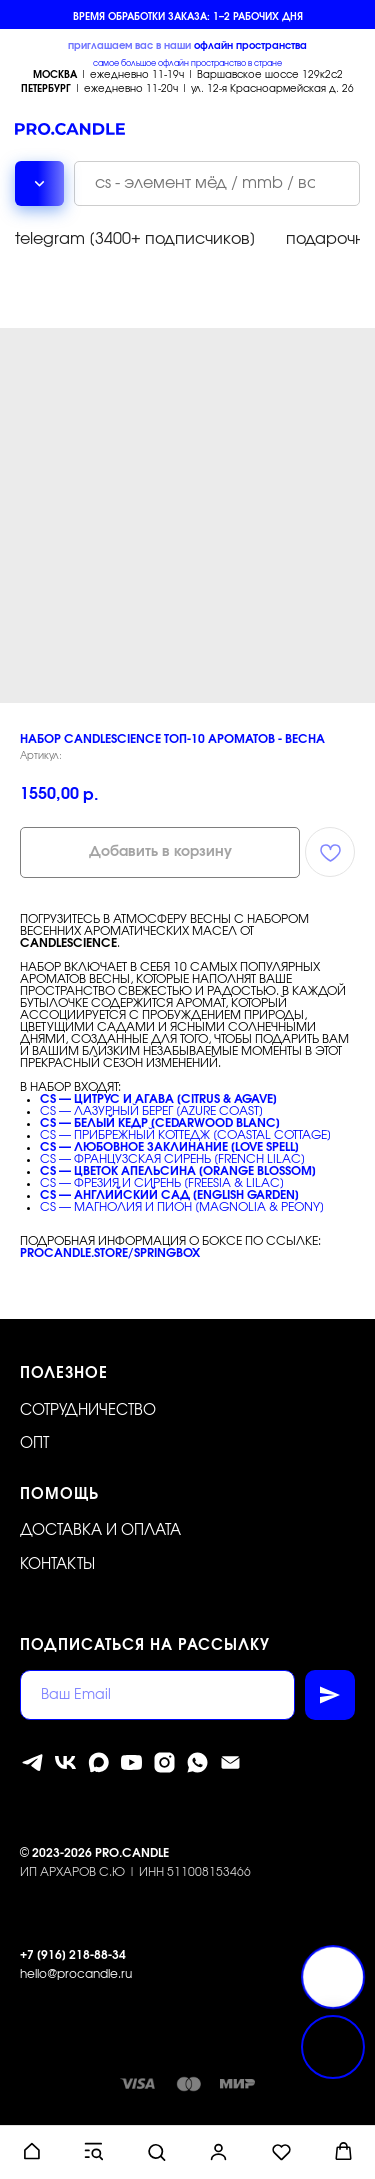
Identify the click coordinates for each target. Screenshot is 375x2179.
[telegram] (32, 1762)
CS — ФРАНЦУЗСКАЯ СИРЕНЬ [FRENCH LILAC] (172, 1159)
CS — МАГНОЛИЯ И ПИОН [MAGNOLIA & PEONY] (182, 1207)
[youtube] (131, 1762)
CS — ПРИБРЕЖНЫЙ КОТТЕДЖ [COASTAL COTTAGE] (185, 1135)
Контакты (57, 1564)
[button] (31, 2151)
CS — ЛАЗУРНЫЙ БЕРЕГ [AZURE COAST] (151, 1111)
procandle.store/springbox (110, 1253)
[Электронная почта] (230, 1762)
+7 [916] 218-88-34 (73, 1955)
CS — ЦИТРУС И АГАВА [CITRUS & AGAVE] (158, 1099)
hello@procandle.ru (76, 1974)
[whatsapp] (197, 1762)
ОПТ (34, 1443)
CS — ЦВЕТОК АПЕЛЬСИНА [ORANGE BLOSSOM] (178, 1171)
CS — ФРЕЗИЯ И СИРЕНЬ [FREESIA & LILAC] (162, 1183)
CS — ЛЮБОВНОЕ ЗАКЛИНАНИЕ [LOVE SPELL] (169, 1147)
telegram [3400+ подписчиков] (135, 239)
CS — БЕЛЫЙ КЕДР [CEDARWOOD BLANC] (160, 1123)
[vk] (65, 1762)
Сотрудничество (88, 1410)
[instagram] (164, 1762)
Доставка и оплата (100, 1530)
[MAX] (98, 1762)
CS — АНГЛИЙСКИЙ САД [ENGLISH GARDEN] (169, 1195)
